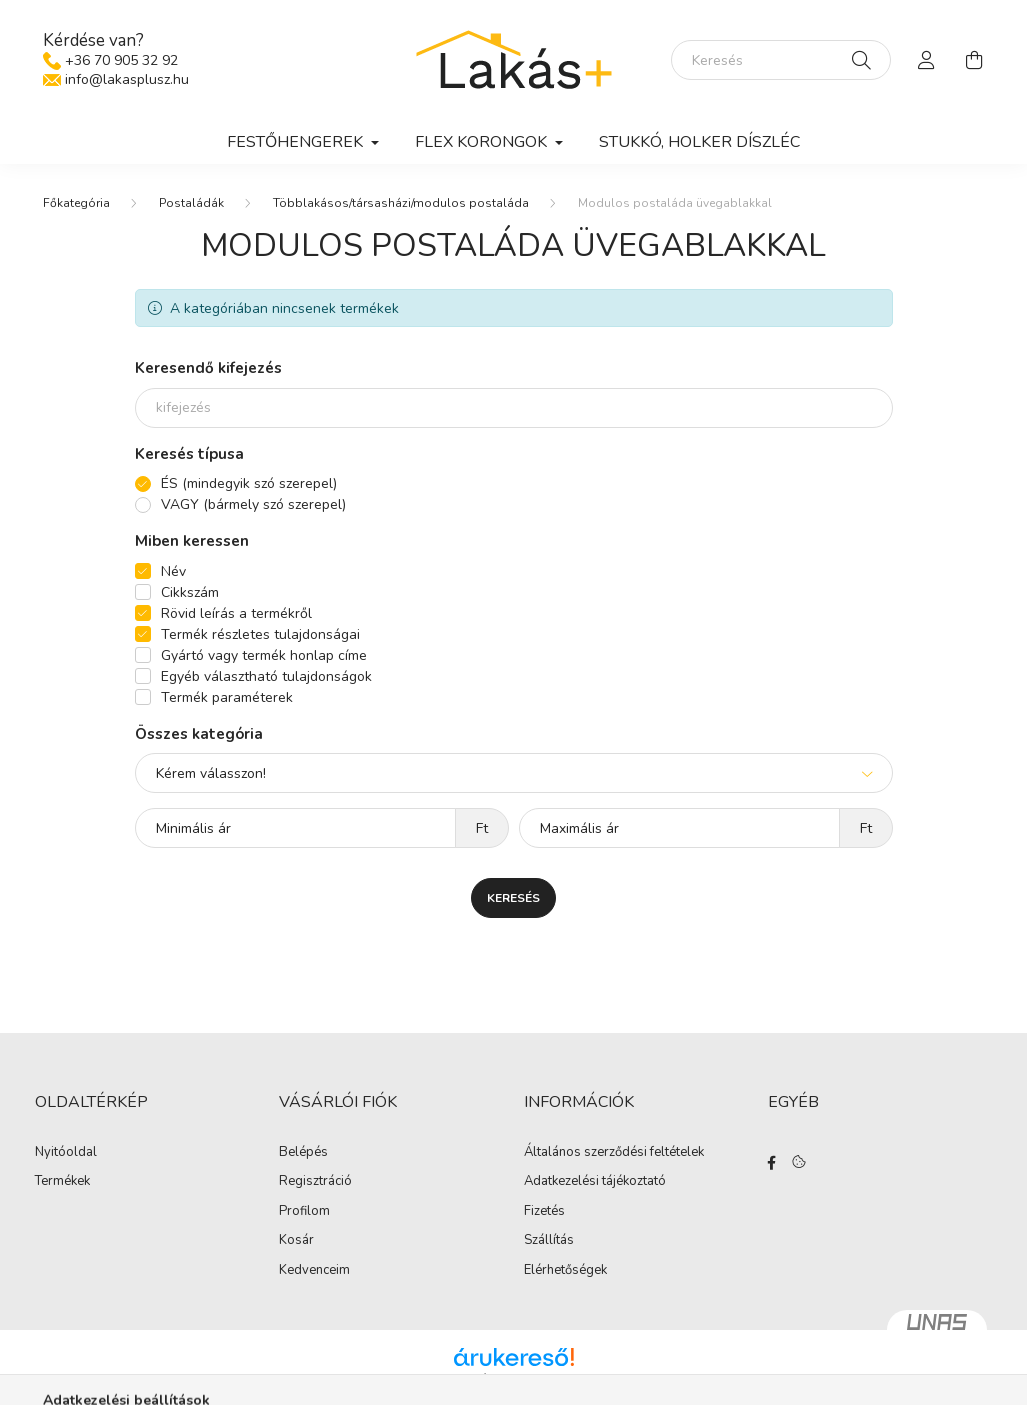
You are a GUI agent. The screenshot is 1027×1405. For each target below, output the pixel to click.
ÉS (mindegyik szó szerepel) (249, 483)
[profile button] (927, 60)
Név (173, 571)
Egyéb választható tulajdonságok (266, 676)
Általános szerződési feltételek (614, 1153)
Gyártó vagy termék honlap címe (264, 655)
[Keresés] (781, 60)
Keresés (513, 898)
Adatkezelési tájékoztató (595, 1182)
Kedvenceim (314, 1271)
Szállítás (549, 1241)
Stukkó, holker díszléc (699, 142)
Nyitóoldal (66, 1153)
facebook (772, 1163)
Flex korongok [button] (483, 142)
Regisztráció (315, 1182)
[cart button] (975, 60)
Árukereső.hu (513, 1379)
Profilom (304, 1212)
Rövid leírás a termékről (236, 613)
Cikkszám (190, 592)
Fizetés (544, 1212)
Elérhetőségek (565, 1271)
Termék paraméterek (227, 697)
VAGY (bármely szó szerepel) (253, 504)
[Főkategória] (76, 203)
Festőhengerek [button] (297, 142)
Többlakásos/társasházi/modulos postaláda (401, 203)
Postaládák (191, 203)
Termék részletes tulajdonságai (260, 634)
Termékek (62, 1182)
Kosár (296, 1241)
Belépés (303, 1153)
